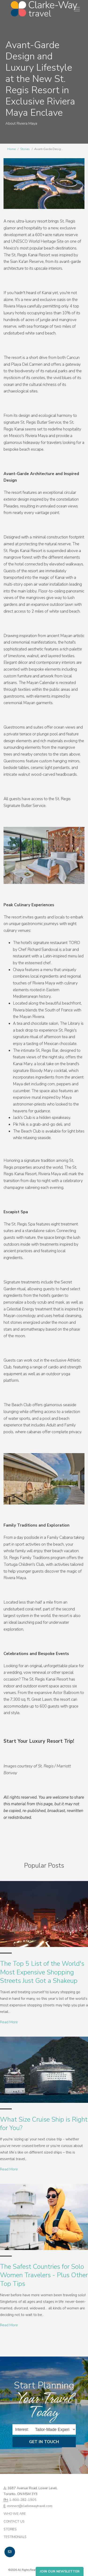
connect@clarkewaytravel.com (29, 2505)
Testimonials (15, 2536)
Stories (25, 149)
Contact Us (14, 2521)
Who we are (15, 2513)
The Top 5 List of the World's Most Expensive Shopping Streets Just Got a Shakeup (42, 1972)
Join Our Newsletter (60, 2571)
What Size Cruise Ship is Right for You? (44, 2123)
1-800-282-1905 (22, 2499)
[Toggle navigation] (77, 9)
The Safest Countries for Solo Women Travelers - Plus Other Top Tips (44, 2275)
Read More (9, 2022)
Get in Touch (44, 2442)
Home (11, 149)
